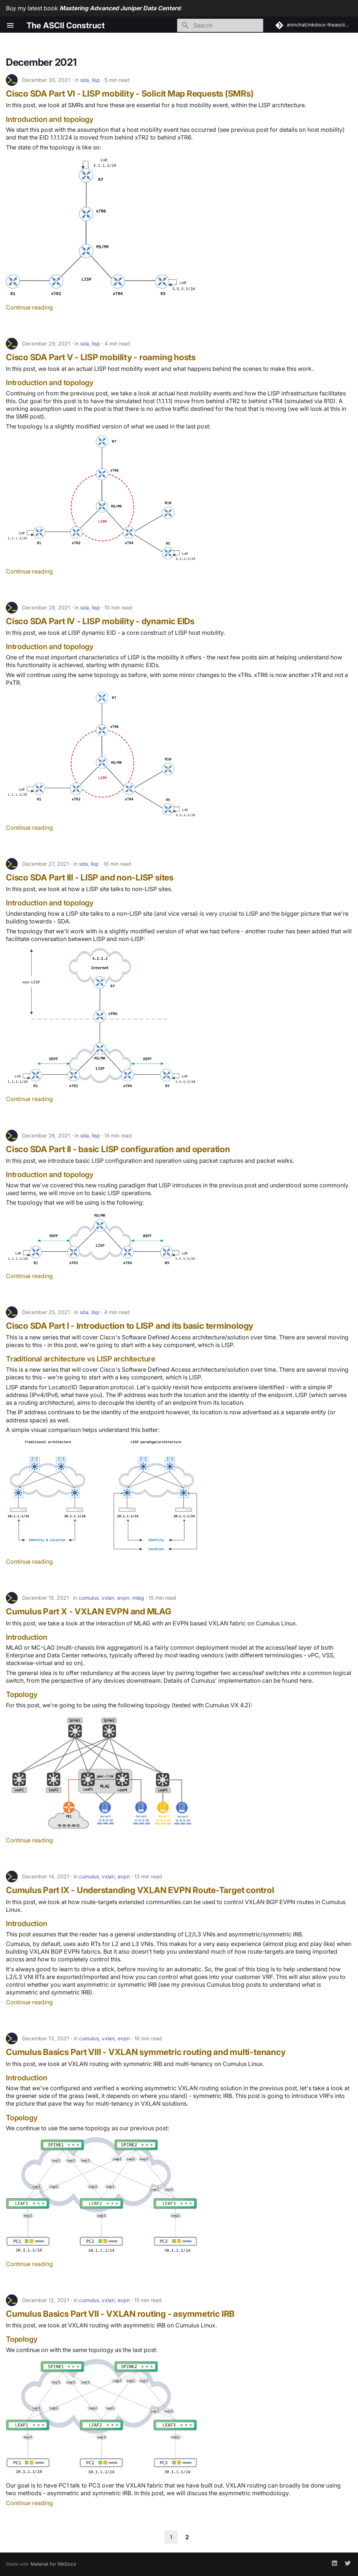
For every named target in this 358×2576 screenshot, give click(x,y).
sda (84, 80)
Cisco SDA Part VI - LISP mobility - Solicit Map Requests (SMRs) (130, 93)
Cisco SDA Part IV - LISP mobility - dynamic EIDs (100, 621)
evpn (123, 1598)
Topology (21, 1694)
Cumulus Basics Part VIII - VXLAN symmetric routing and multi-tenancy (145, 2052)
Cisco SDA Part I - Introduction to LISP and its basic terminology (129, 1326)
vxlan (107, 1598)
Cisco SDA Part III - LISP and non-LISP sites (89, 877)
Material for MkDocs (53, 2564)
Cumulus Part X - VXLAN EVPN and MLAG (88, 1611)
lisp (96, 80)
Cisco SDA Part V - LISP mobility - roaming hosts (101, 357)
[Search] (220, 25)
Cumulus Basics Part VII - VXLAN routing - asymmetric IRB (120, 2314)
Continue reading (29, 307)
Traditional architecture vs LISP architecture (80, 1358)
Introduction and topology (49, 119)
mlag (138, 1598)
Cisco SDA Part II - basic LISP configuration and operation (118, 1149)
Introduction (26, 1637)
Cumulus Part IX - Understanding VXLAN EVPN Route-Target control (140, 1890)
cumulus (89, 1598)
